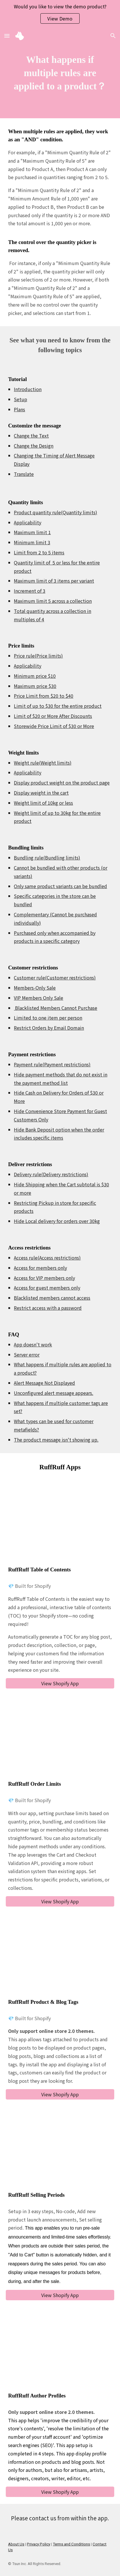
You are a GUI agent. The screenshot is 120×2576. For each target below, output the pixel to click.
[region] (60, 14)
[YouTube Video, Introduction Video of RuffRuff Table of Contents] (60, 1525)
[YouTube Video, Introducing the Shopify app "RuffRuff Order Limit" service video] (60, 1739)
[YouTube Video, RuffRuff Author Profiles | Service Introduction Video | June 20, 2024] (60, 2351)
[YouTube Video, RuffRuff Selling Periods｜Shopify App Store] (60, 2150)
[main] (60, 73)
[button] (7, 36)
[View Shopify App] (60, 1683)
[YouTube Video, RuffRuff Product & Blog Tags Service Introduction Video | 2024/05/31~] (60, 1957)
